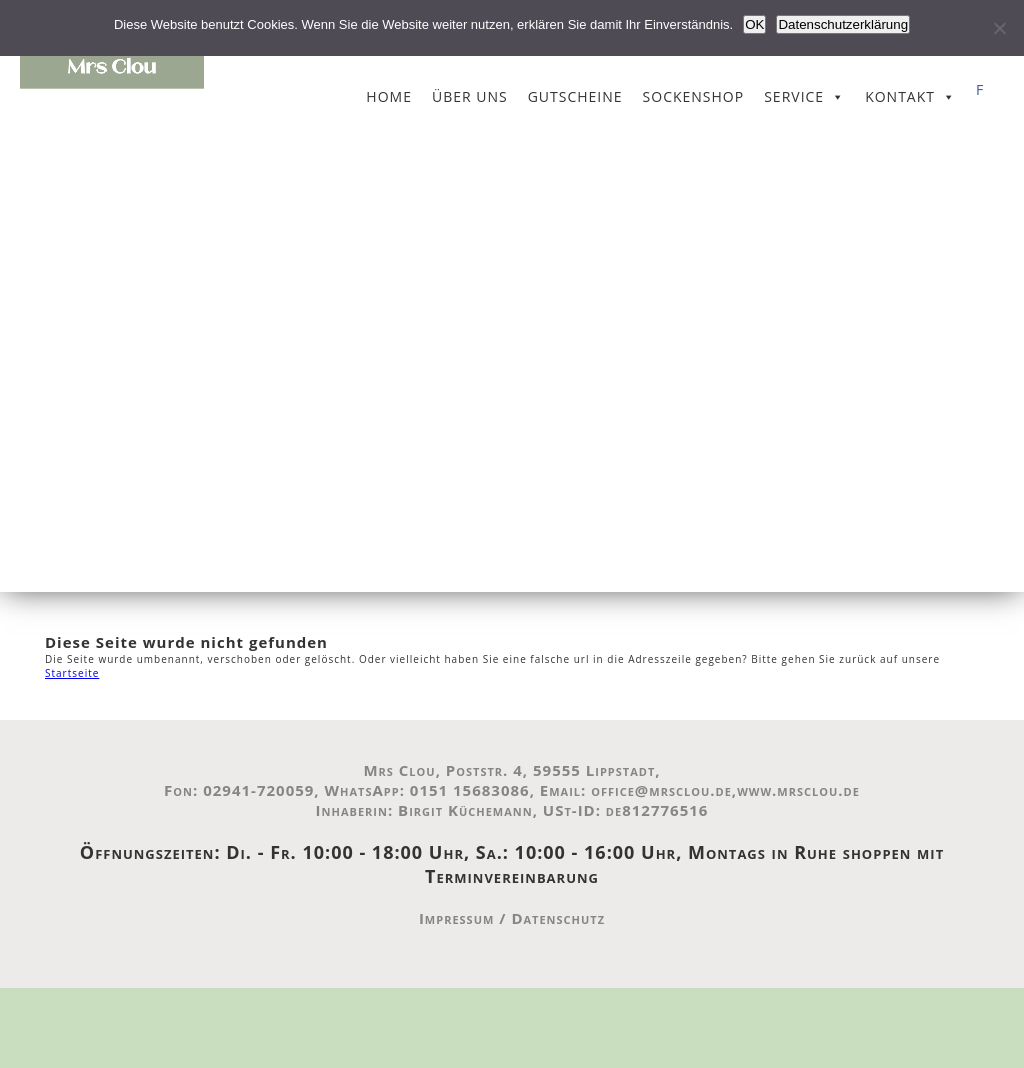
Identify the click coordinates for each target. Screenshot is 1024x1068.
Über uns (470, 96)
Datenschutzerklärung (843, 24)
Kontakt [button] (900, 96)
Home (389, 96)
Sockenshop (694, 96)
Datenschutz (558, 918)
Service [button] (794, 96)
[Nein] (999, 28)
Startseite (72, 673)
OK (754, 24)
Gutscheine (575, 96)
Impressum (456, 918)
